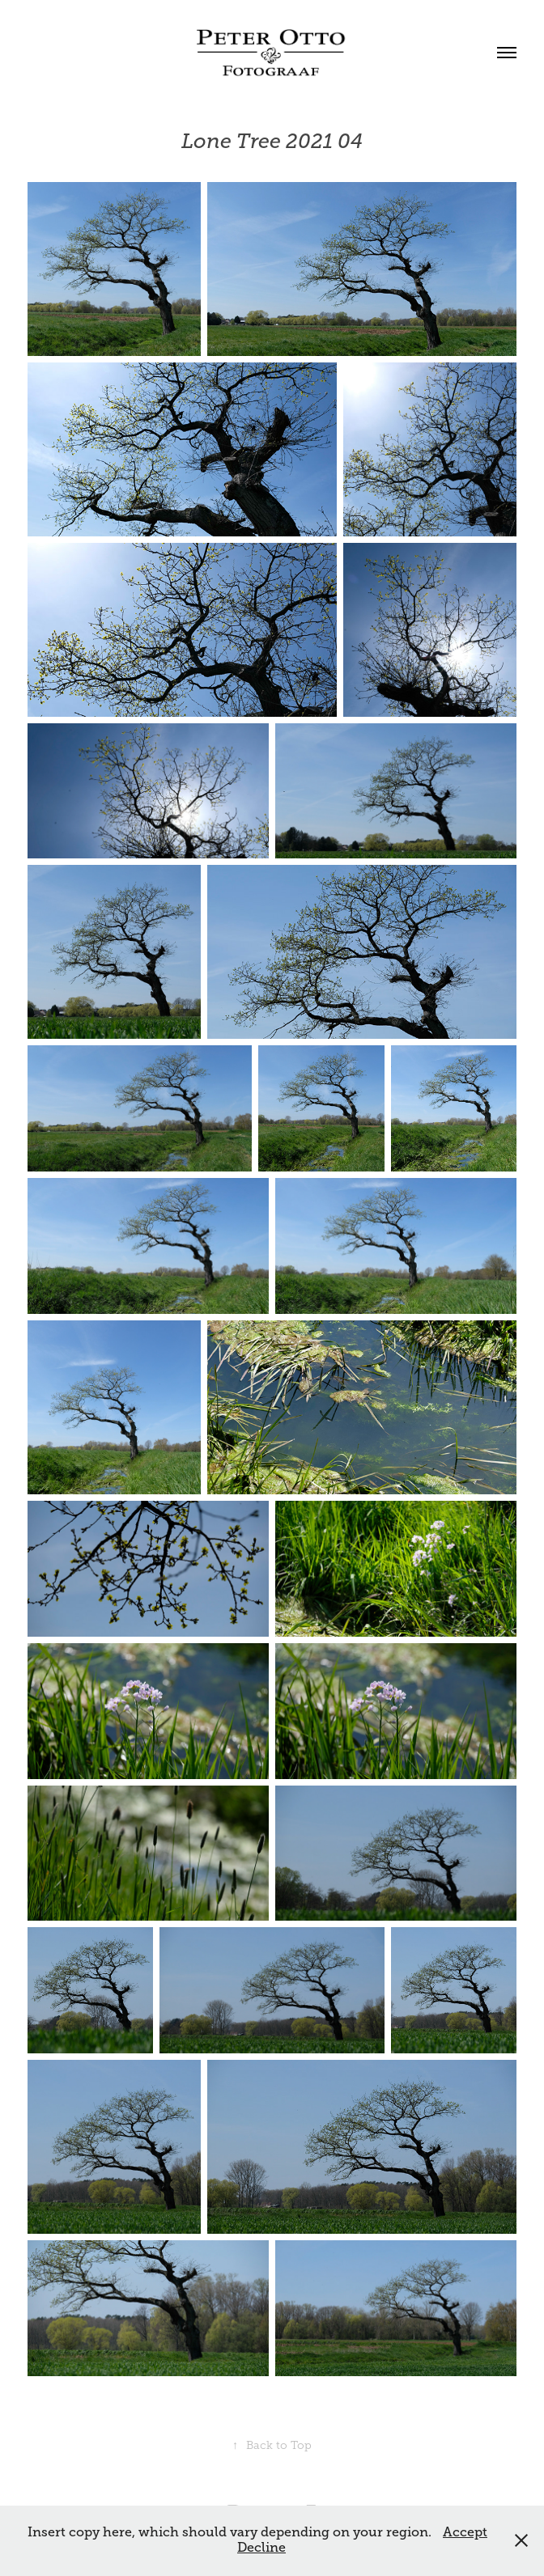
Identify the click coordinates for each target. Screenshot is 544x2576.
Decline (261, 2547)
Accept (465, 2532)
